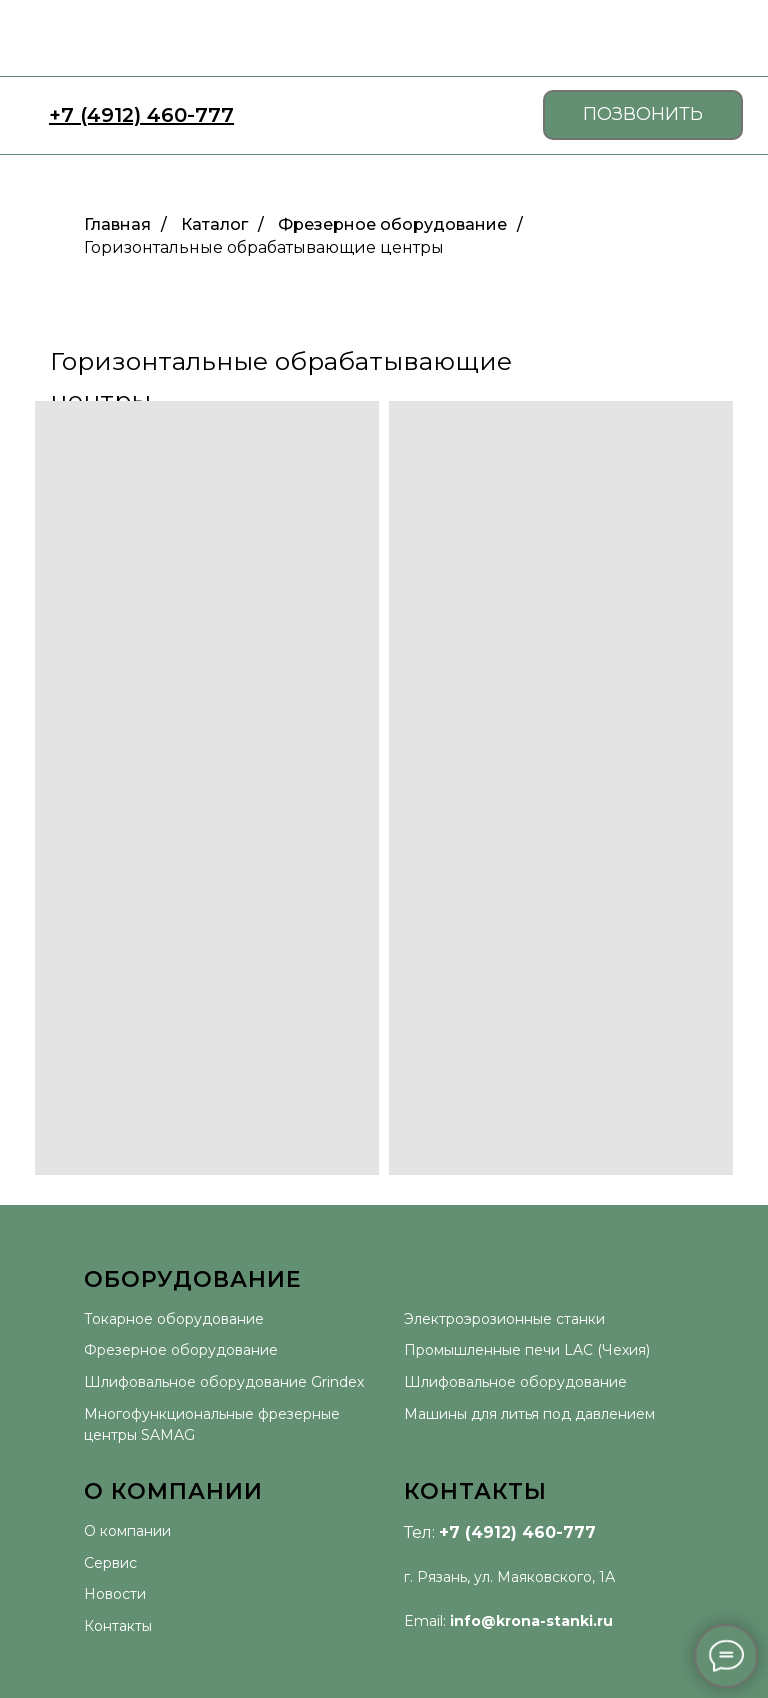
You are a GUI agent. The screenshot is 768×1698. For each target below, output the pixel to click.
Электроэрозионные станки (504, 1319)
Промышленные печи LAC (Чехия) (527, 1350)
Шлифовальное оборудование (515, 1382)
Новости (115, 1594)
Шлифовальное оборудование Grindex (224, 1382)
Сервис (110, 1563)
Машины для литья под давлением (529, 1414)
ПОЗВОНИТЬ (643, 114)
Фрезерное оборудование (392, 224)
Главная (117, 224)
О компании (127, 1531)
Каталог (214, 224)
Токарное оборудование (174, 1319)
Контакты (118, 1626)
